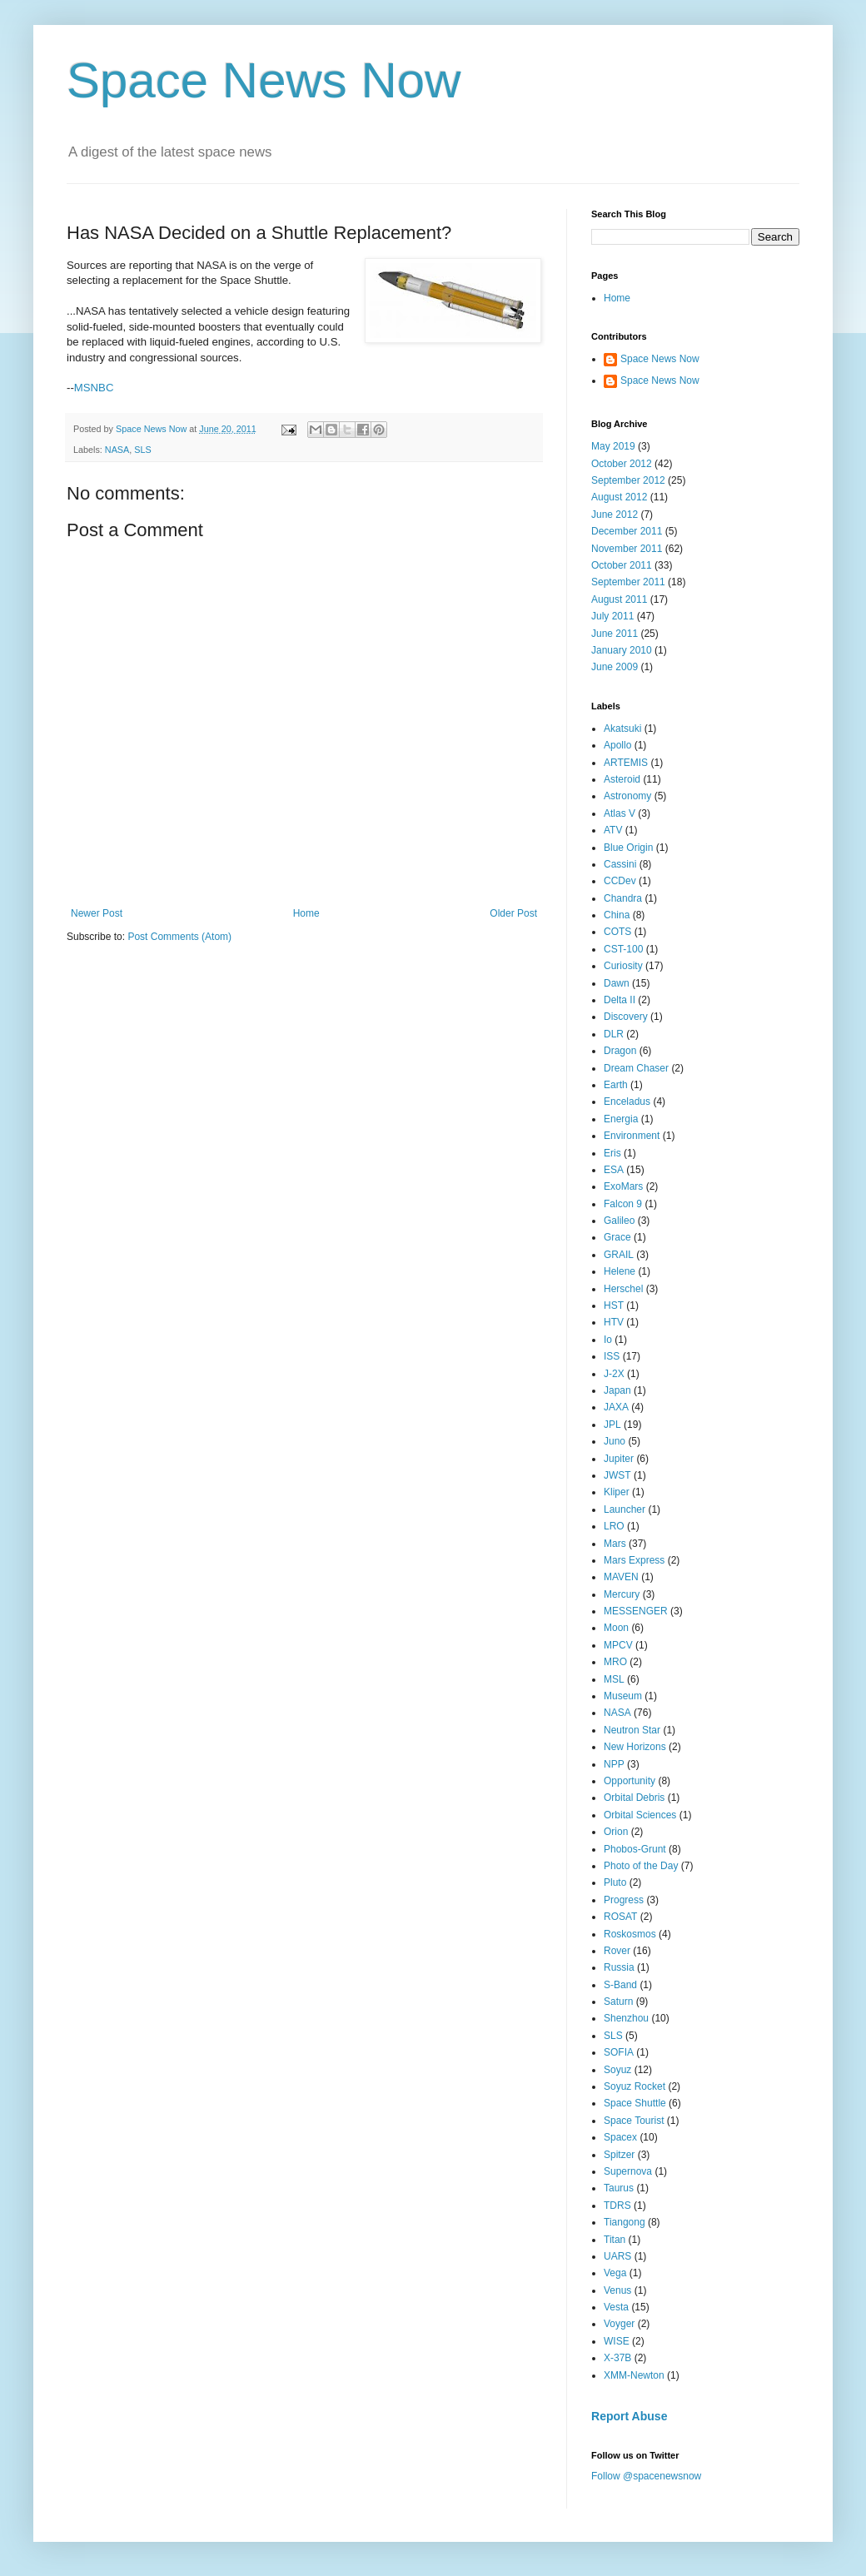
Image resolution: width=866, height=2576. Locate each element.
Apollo (617, 745)
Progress (624, 1900)
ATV (613, 830)
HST (614, 1305)
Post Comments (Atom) (179, 936)
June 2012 (614, 514)
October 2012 (621, 464)
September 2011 (628, 582)
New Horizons (635, 1747)
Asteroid (622, 779)
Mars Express (634, 1560)
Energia (621, 1119)
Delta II (619, 1000)
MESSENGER (636, 1611)
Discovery (626, 1016)
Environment (631, 1135)
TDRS (617, 2205)
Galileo (619, 1220)
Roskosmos (630, 1934)
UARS (617, 2256)
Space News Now (264, 80)
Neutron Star (632, 1730)
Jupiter (619, 1459)
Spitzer (619, 2155)
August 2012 (619, 497)
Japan (617, 1390)
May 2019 (613, 446)
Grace (617, 1237)
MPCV (618, 1645)
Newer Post (96, 913)
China (617, 915)
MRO (615, 1662)
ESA (614, 1170)
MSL (614, 1679)
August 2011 (619, 599)
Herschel (623, 1289)
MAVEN (621, 1577)
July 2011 (612, 616)
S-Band (620, 1985)
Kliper (617, 1492)
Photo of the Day (641, 1866)
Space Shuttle (635, 2103)
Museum (623, 1696)
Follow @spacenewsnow (646, 2476)
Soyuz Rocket (634, 2086)
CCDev (620, 881)
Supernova (628, 2171)
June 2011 (614, 633)
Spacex (620, 2137)
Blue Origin (628, 847)
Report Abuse (629, 2416)
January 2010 (621, 650)
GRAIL (619, 1255)
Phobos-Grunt (635, 1849)
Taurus (619, 2188)
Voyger (619, 2324)
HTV (614, 1322)
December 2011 (626, 531)
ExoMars (623, 1186)
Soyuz (617, 2070)
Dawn (617, 983)
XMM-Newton (634, 2375)
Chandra (623, 898)
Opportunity (629, 1781)
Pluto (615, 1882)
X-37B (617, 2358)
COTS (617, 931)
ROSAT (620, 1916)
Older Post (513, 913)
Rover (617, 1951)
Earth (616, 1085)
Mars (615, 1543)
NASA (117, 450)
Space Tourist (634, 2120)
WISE (617, 2341)
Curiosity (623, 966)
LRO (614, 1526)
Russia (619, 1967)
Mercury (622, 1594)
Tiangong (624, 2222)
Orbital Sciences (640, 1815)
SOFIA (619, 2052)
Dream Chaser (636, 1068)
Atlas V (619, 813)
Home (306, 913)
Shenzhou (626, 2018)
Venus (617, 2290)
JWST (617, 1475)
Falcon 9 (623, 1204)
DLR (614, 1034)
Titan (614, 2239)
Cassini (620, 864)
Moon (616, 1628)
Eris (612, 1153)
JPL (612, 1424)
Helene (619, 1271)
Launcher (624, 1509)
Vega (615, 2273)
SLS (142, 450)
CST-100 (623, 949)
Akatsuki (622, 728)
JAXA (616, 1407)
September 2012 (628, 480)
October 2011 (621, 565)
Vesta (616, 2307)
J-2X (614, 1374)
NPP (614, 1764)
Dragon (620, 1051)
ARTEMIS (626, 762)
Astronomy (627, 796)
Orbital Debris (634, 1797)
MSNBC (94, 387)
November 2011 (626, 548)
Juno (614, 1441)
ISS (612, 1356)
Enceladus (627, 1101)
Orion (616, 1832)
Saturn (618, 2001)
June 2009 (614, 667)
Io (608, 1339)
